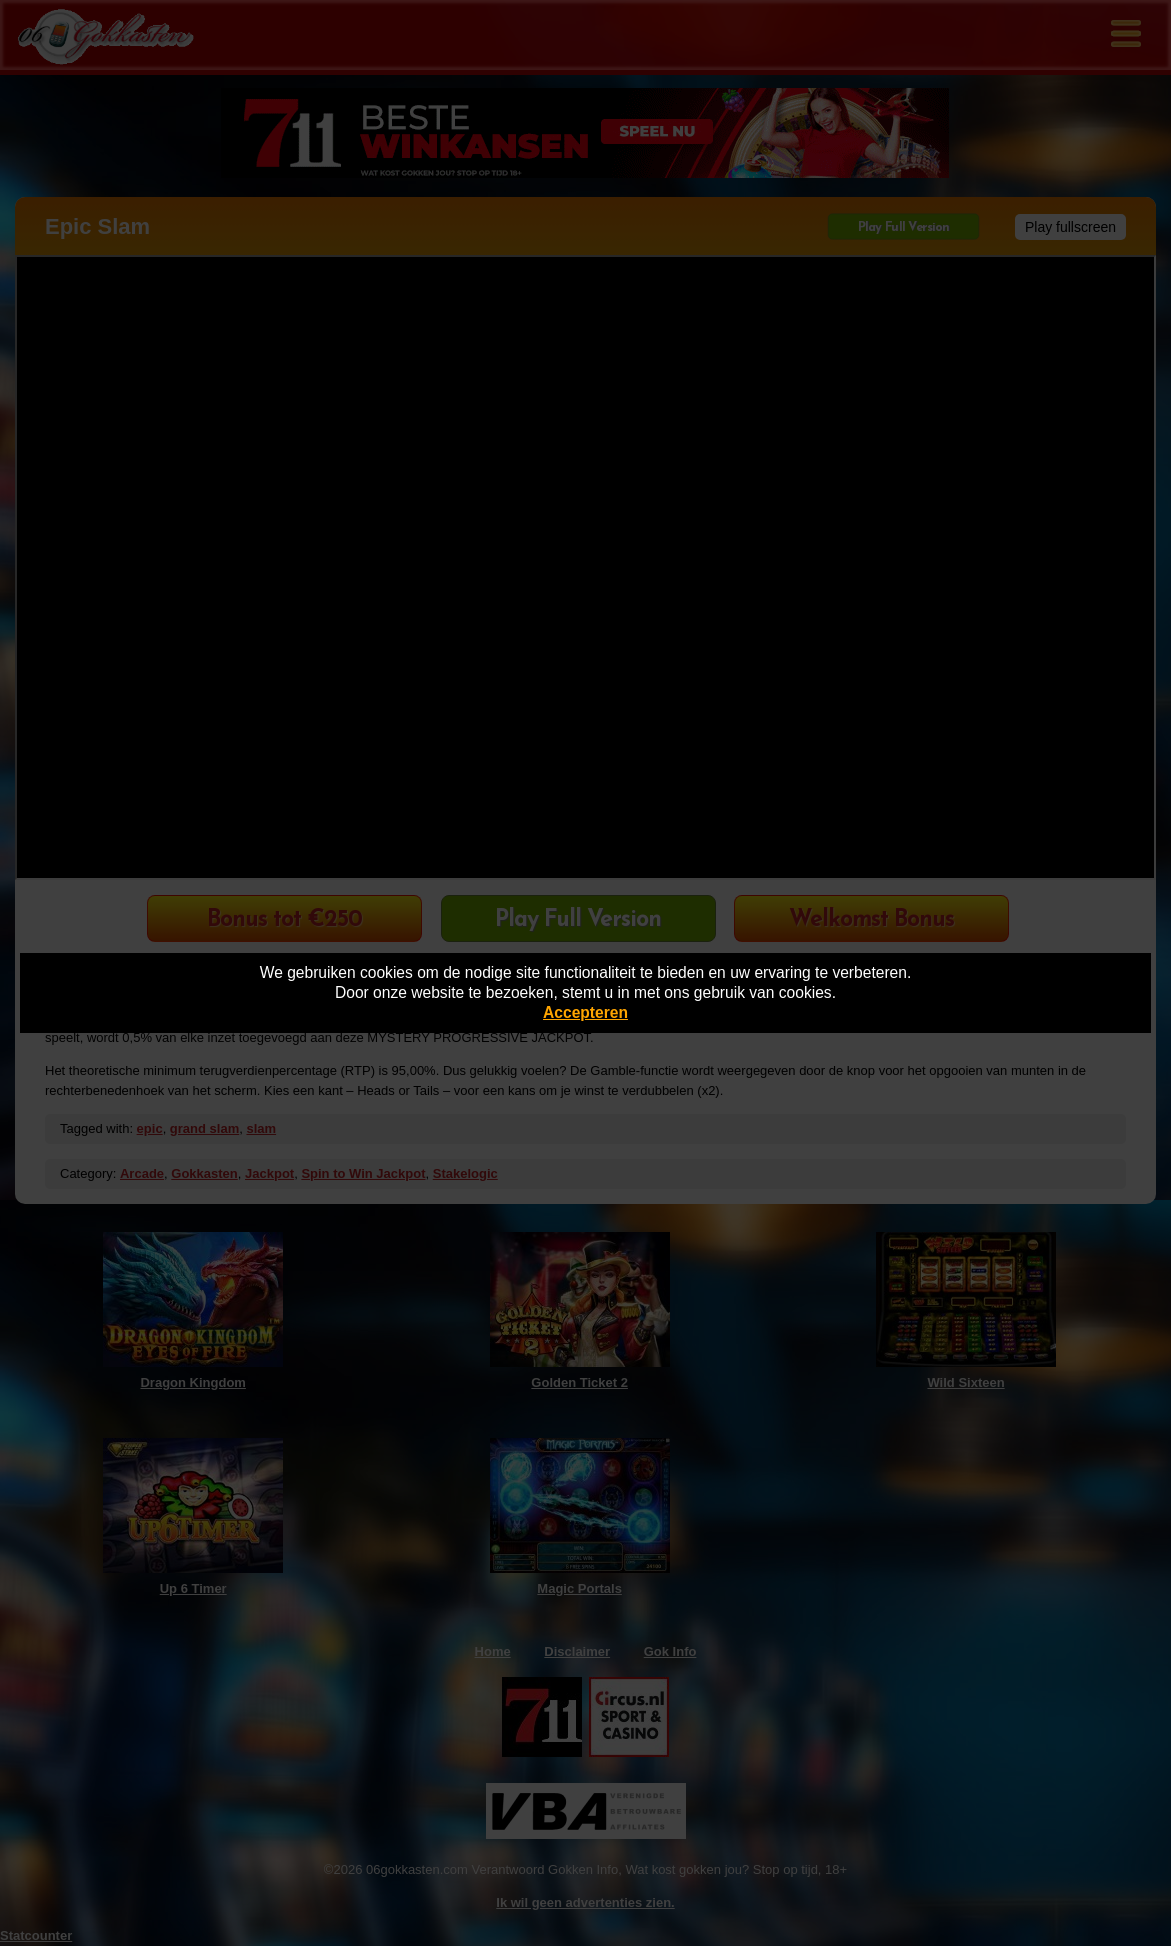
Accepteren (585, 1012)
